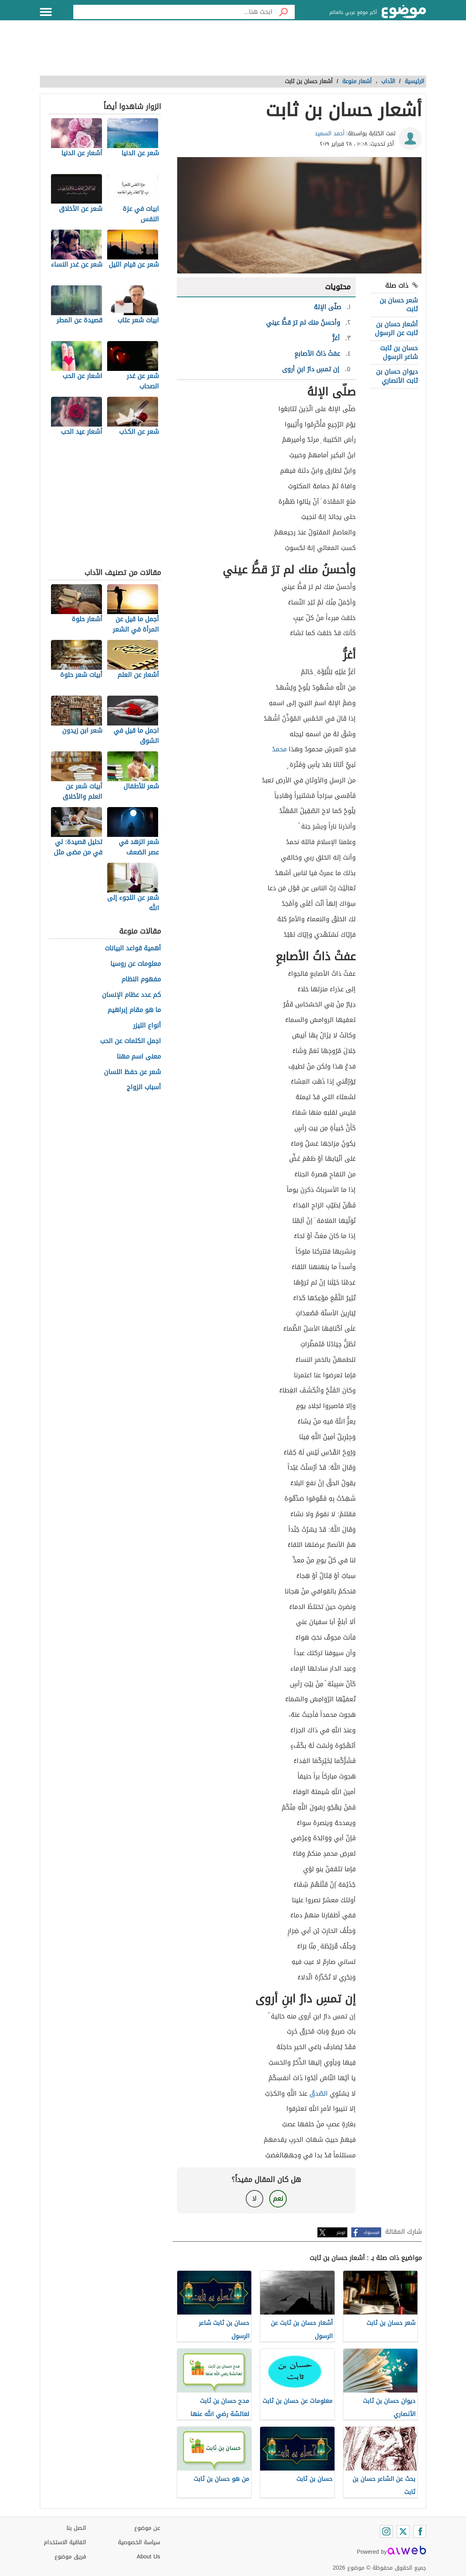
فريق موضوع (70, 2556)
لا (254, 2198)
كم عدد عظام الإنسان (131, 995)
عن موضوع (147, 2528)
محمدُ (279, 749)
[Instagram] (386, 2531)
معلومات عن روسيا (135, 964)
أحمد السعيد (330, 133)
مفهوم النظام (141, 979)
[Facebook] (419, 2531)
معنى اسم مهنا (139, 1057)
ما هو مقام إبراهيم (134, 1010)
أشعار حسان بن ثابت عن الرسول (396, 328)
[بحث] (283, 12)
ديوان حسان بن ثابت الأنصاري (397, 375)
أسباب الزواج (144, 1087)
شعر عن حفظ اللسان (132, 1072)
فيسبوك (371, 2232)
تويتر (341, 2232)
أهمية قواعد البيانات (133, 948)
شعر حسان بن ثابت (399, 304)
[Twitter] (403, 2531)
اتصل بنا (76, 2528)
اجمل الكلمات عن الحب (130, 1041)
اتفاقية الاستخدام (65, 2542)
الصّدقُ (318, 2093)
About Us (148, 2556)
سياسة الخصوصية (139, 2542)
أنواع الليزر (147, 1026)
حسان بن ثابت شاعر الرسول (399, 352)
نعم (278, 2198)
